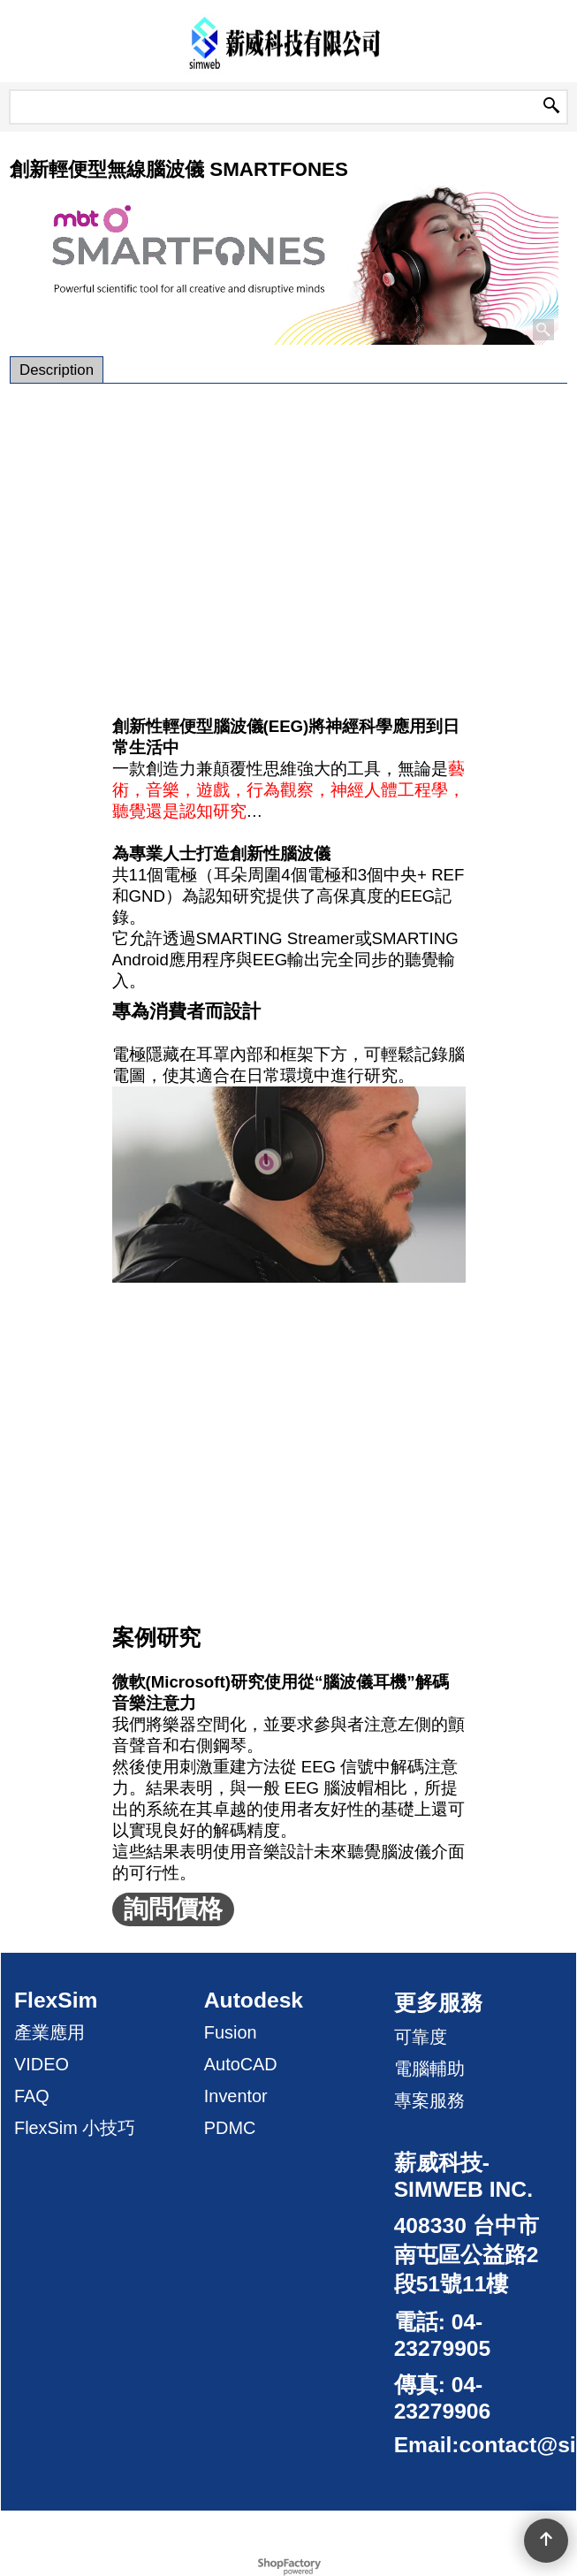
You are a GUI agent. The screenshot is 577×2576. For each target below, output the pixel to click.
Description (56, 370)
